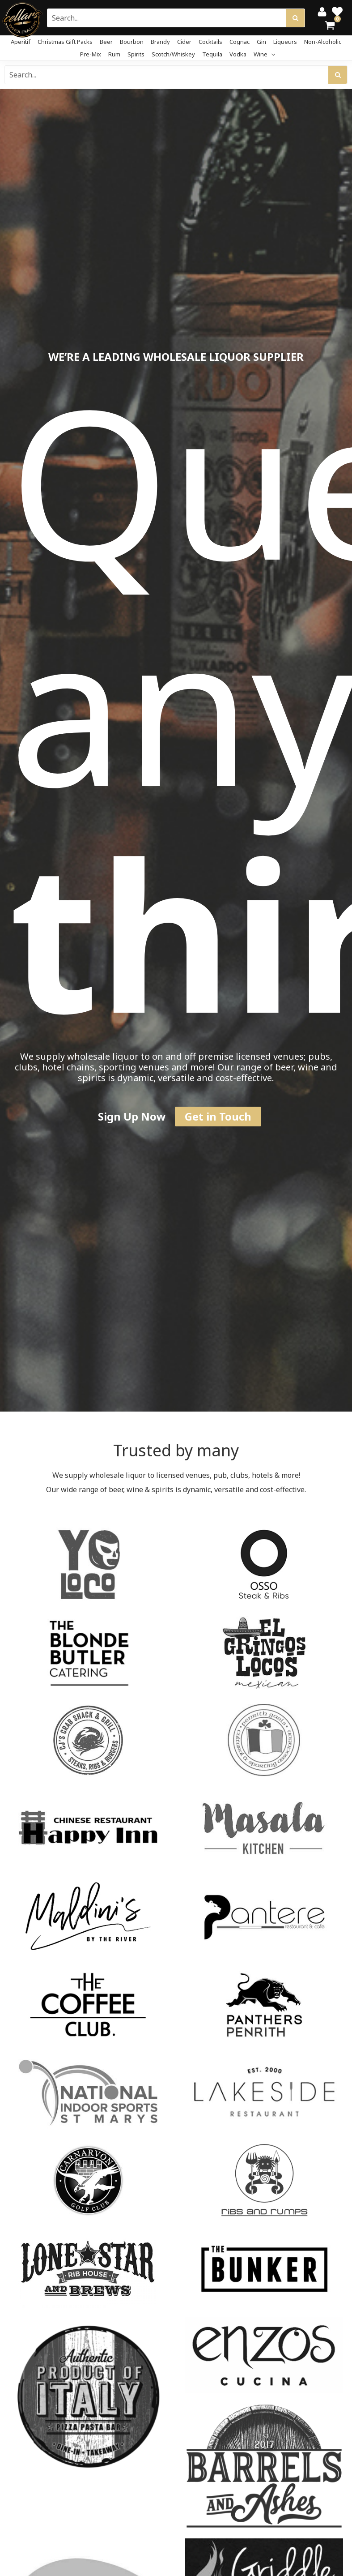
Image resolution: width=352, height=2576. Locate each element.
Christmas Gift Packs (65, 42)
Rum (114, 54)
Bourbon (132, 42)
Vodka (237, 54)
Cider (184, 42)
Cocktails (210, 42)
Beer (106, 42)
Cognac (239, 42)
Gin (261, 42)
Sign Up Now (132, 1116)
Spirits (135, 54)
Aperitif (20, 42)
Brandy (160, 42)
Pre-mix (90, 54)
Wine (264, 54)
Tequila (212, 54)
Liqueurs (285, 42)
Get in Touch (218, 1116)
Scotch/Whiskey (173, 54)
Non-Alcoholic (322, 42)
